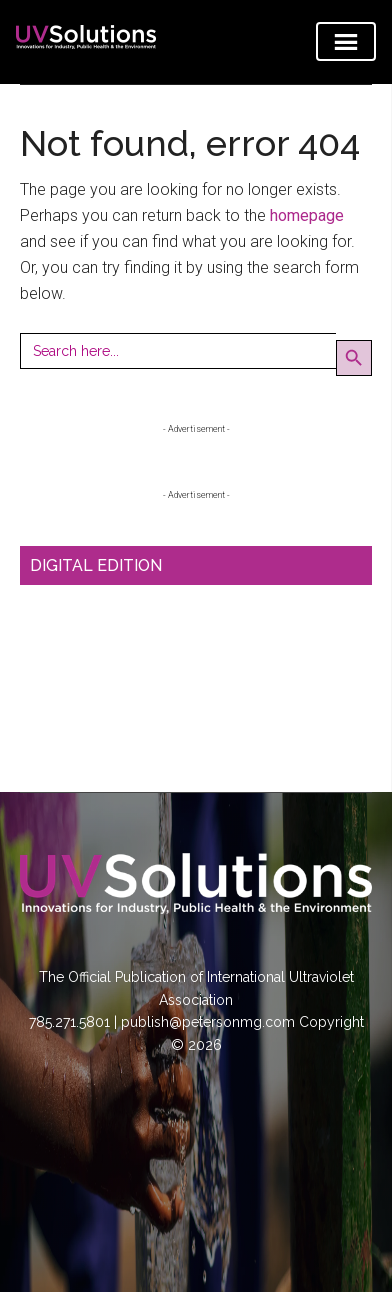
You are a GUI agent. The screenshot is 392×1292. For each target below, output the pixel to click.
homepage (307, 215)
